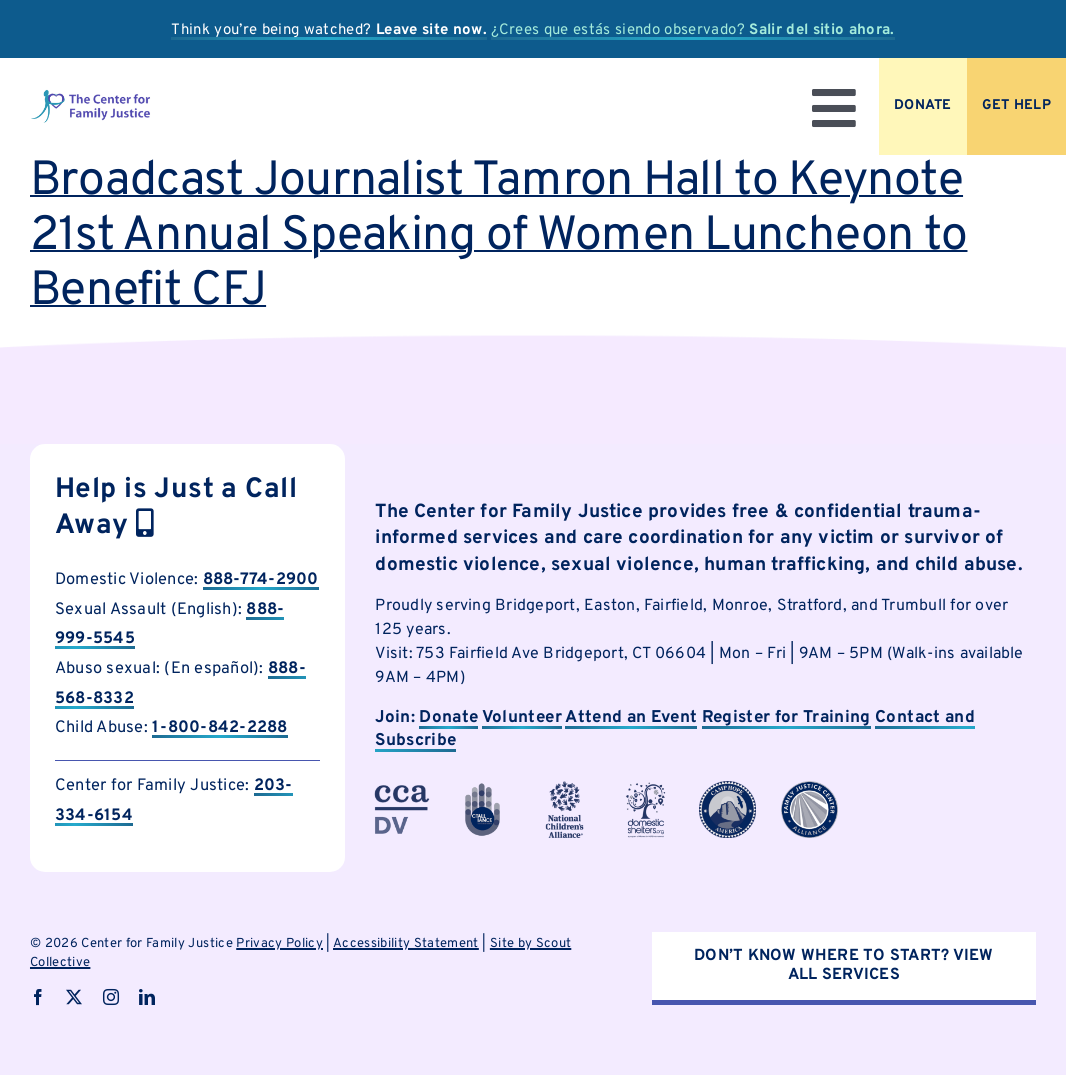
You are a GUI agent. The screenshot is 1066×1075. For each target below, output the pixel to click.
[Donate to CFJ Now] (923, 106)
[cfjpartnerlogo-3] (401, 789)
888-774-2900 (261, 579)
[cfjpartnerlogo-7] (727, 789)
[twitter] (74, 997)
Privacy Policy (279, 944)
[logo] (90, 97)
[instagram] (111, 997)
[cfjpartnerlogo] (646, 789)
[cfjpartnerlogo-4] (564, 789)
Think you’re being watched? (329, 30)
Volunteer (522, 718)
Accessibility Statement (406, 944)
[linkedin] (147, 997)
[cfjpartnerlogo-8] (809, 789)
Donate (448, 718)
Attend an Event (631, 718)
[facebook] (38, 997)
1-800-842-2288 (219, 727)
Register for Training (786, 718)
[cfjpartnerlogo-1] (482, 789)
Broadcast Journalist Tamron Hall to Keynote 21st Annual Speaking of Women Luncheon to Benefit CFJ (498, 237)
